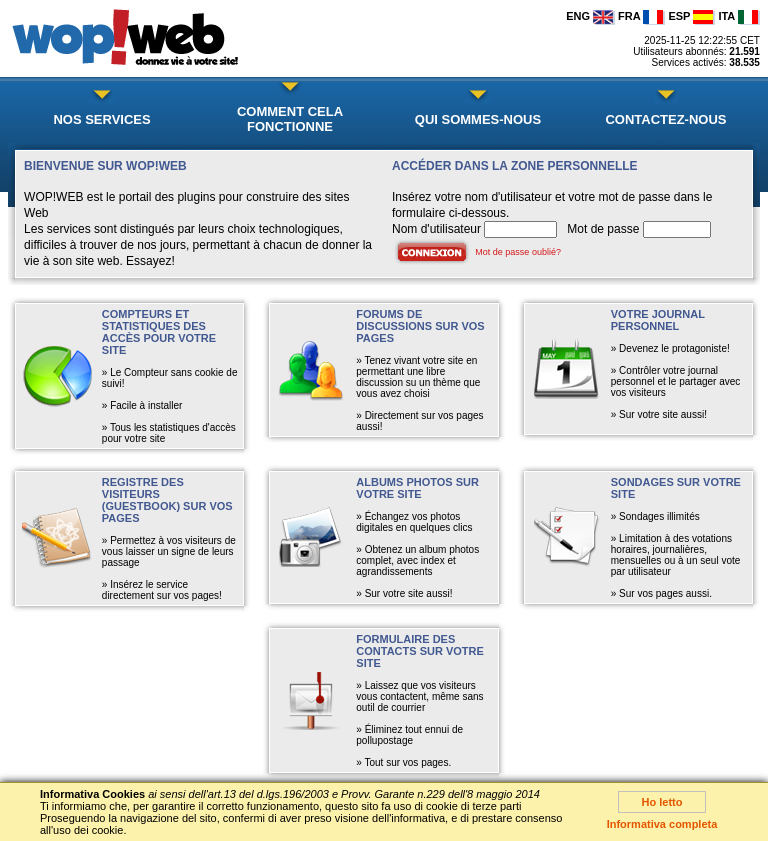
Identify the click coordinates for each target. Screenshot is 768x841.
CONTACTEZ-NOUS (665, 119)
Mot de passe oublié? (518, 252)
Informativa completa (662, 824)
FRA (641, 16)
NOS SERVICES (101, 119)
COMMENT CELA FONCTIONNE (290, 119)
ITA (739, 16)
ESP (691, 16)
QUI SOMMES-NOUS (478, 119)
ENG (590, 16)
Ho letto (662, 802)
